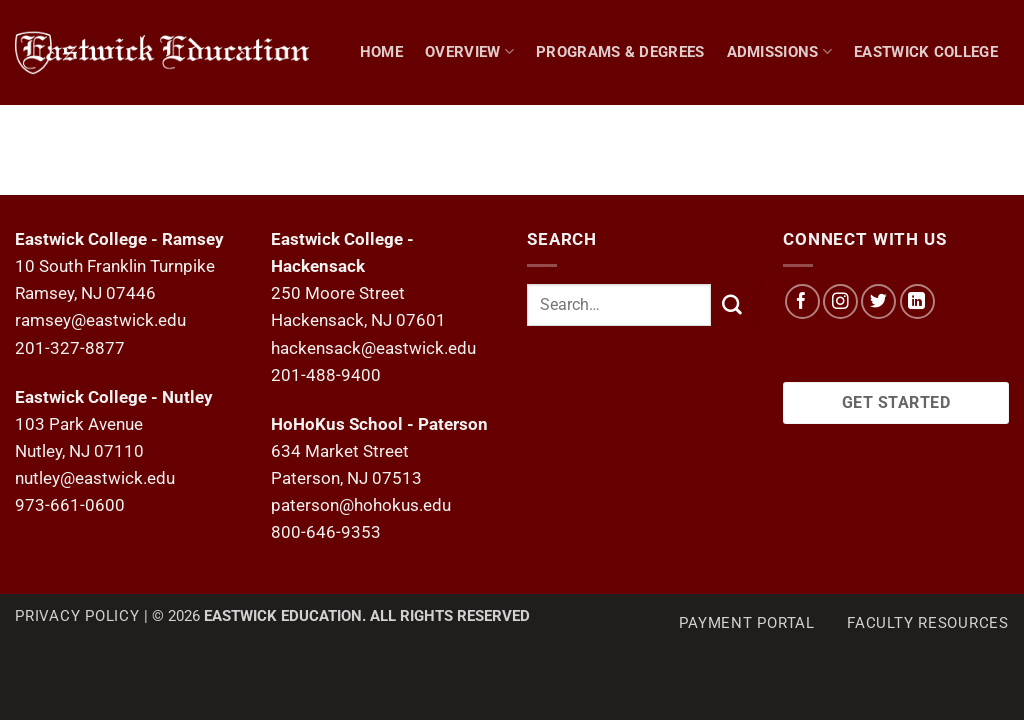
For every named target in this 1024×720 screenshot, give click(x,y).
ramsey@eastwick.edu (100, 320)
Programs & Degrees (620, 52)
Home (381, 52)
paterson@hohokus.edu (361, 505)
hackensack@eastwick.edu (373, 348)
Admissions (780, 51)
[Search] (1000, 156)
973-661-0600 (70, 505)
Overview (469, 51)
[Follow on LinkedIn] (917, 301)
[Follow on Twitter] (878, 301)
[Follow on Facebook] (802, 301)
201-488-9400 (326, 375)
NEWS (941, 155)
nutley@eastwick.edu (95, 478)
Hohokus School (822, 156)
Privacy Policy (77, 616)
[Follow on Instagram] (840, 301)
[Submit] (732, 304)
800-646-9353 (326, 532)
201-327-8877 (70, 348)
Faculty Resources (928, 623)
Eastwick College (926, 52)
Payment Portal (747, 623)
